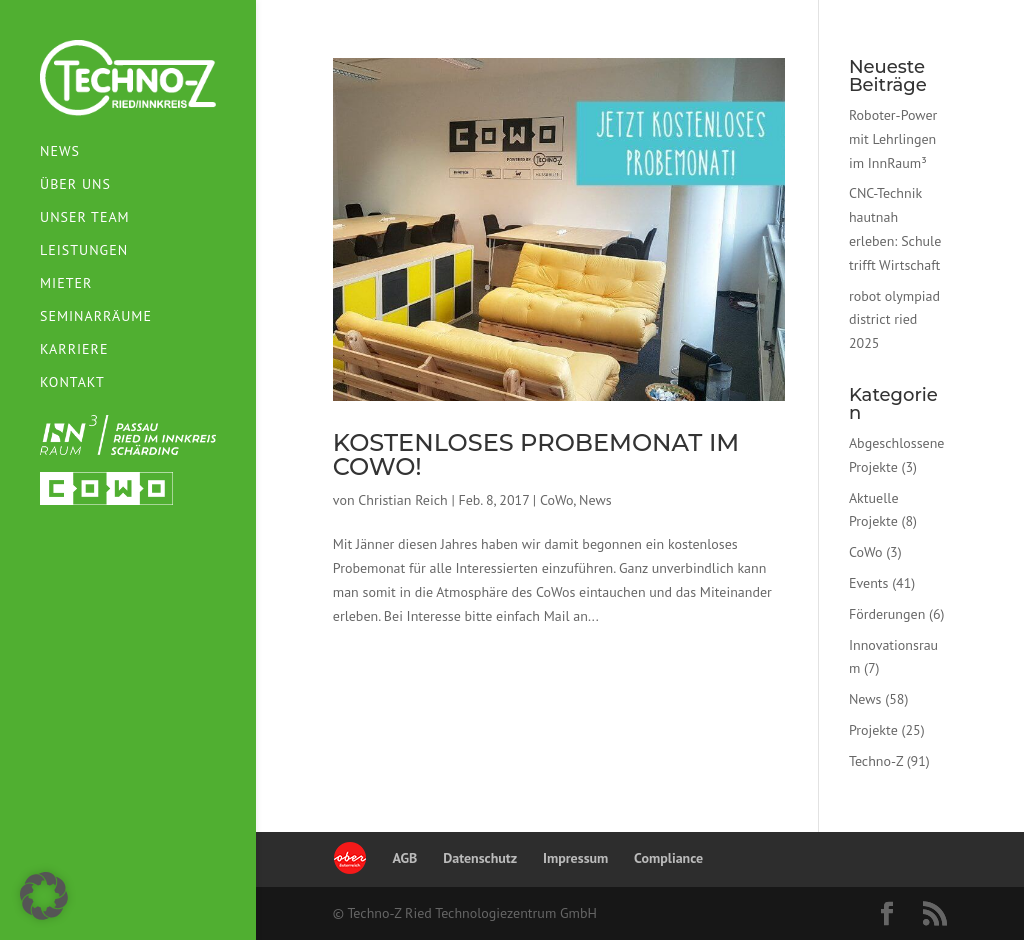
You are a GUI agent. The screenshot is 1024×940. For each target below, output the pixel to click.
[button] (44, 896)
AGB (405, 858)
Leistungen (84, 247)
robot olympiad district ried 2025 (894, 320)
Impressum (575, 858)
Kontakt (72, 379)
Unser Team (85, 214)
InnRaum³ (128, 431)
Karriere (74, 346)
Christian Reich (402, 500)
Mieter (66, 280)
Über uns (75, 181)
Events (869, 583)
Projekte (873, 730)
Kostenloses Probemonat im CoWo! (536, 454)
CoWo (556, 500)
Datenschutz (480, 858)
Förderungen (887, 614)
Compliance (668, 858)
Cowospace (107, 484)
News (60, 148)
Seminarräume (96, 313)
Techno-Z (876, 761)
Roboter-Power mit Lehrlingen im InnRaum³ (893, 139)
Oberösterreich (350, 858)
